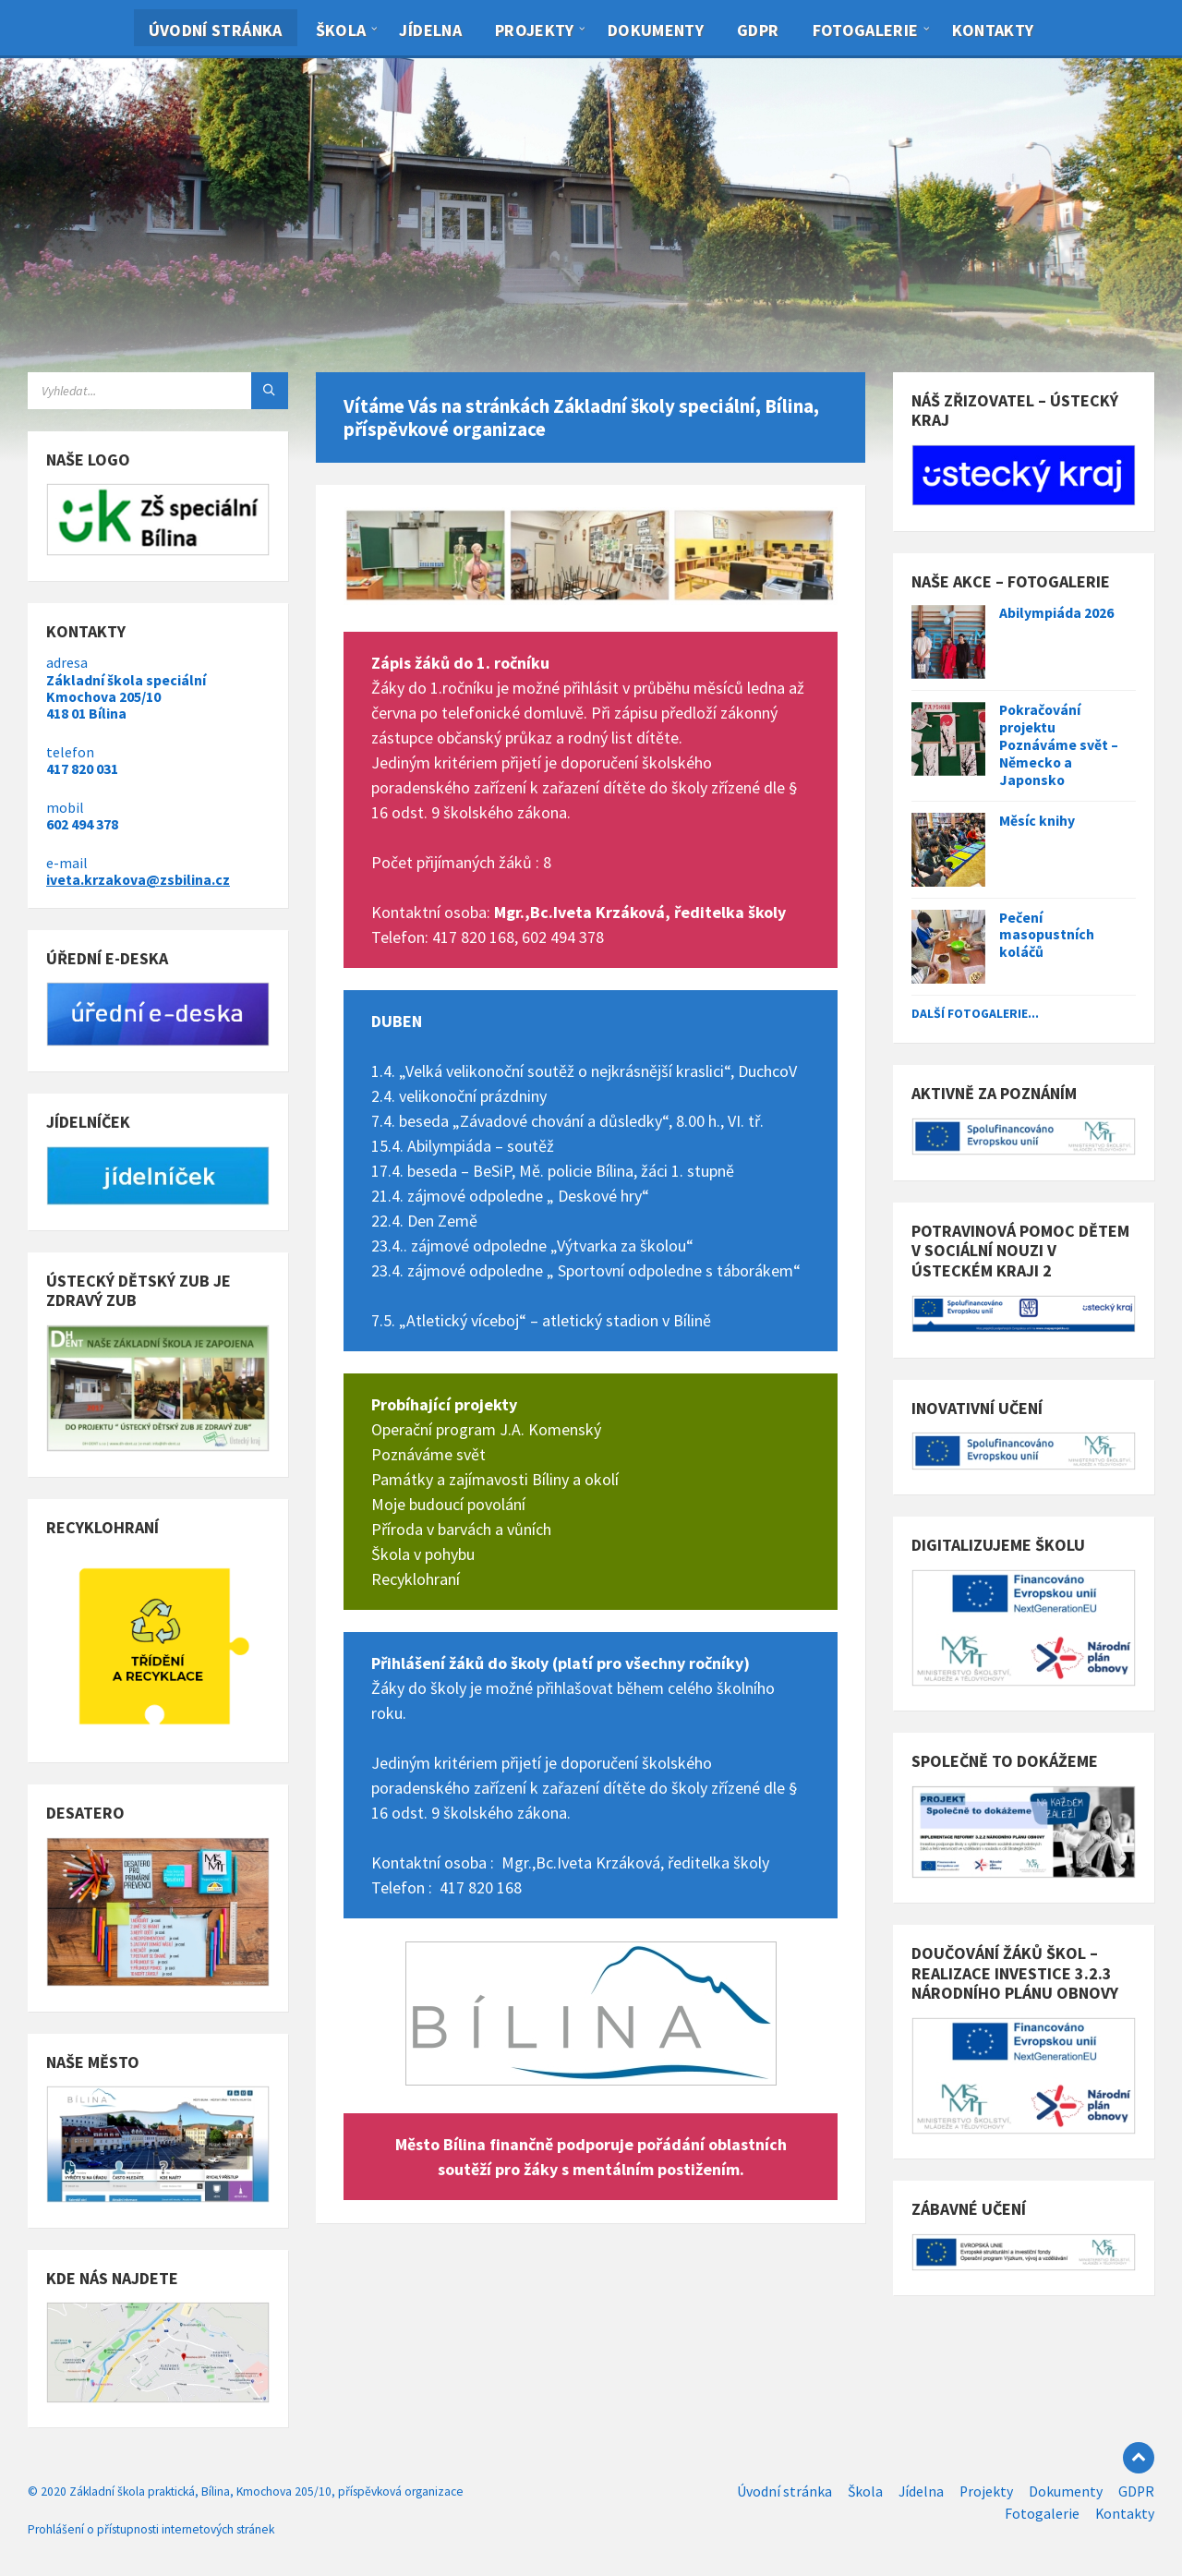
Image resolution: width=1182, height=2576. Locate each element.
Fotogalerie (866, 30)
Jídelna (430, 30)
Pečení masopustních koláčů (1046, 935)
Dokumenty (656, 30)
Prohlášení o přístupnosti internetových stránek (151, 2529)
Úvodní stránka (216, 30)
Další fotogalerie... (975, 1013)
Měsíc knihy (1037, 820)
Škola (341, 30)
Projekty (534, 30)
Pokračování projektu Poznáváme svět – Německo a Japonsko (1058, 745)
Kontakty (993, 30)
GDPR (757, 30)
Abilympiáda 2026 (1056, 613)
